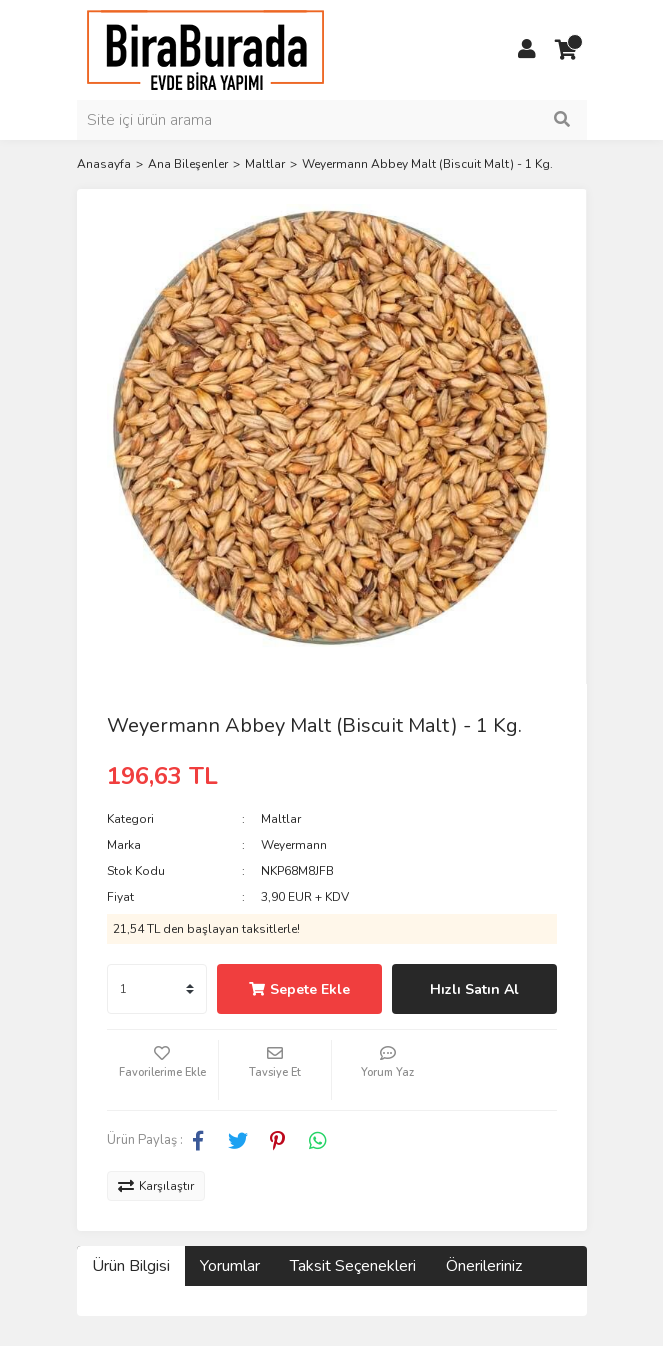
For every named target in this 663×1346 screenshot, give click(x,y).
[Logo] (205, 49)
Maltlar (281, 819)
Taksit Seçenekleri (353, 1266)
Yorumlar (230, 1266)
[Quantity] (157, 989)
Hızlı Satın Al (474, 989)
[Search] (332, 120)
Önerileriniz (484, 1266)
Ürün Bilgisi (131, 1266)
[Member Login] (527, 50)
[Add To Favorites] (163, 1070)
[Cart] (567, 50)
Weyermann (294, 845)
